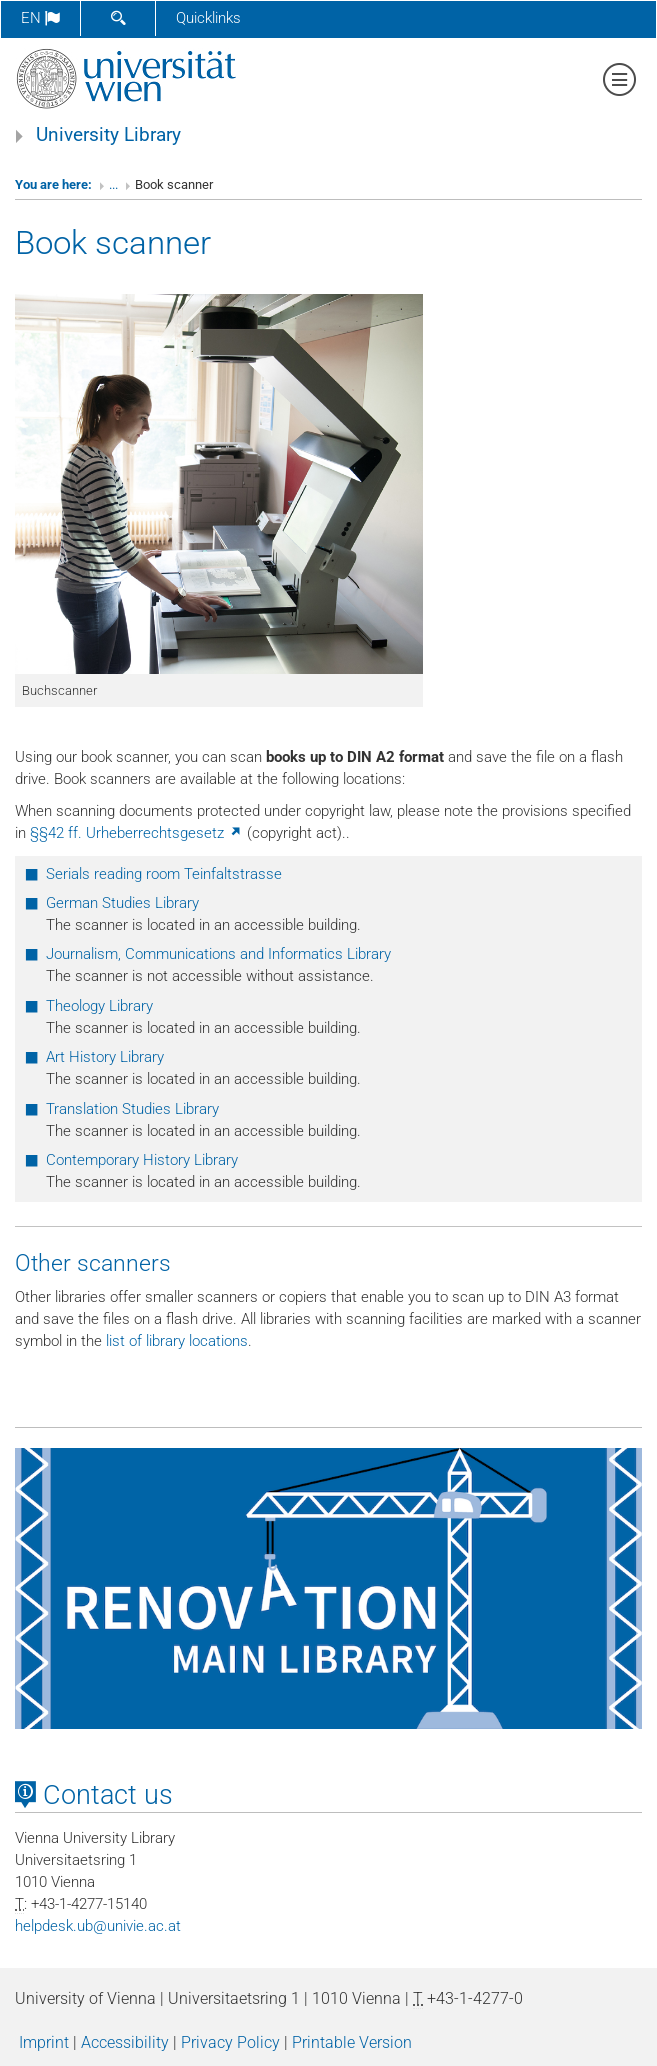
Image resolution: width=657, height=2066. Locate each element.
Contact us (94, 1795)
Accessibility (125, 2042)
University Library (108, 135)
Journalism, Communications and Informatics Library (218, 954)
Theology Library (99, 1006)
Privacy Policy (230, 2042)
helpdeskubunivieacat (98, 1926)
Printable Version (352, 2042)
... (113, 184)
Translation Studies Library (132, 1109)
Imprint (44, 2042)
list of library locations (177, 1341)
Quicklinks (208, 18)
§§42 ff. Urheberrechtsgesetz (136, 833)
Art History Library (105, 1057)
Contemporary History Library (142, 1160)
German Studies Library (122, 903)
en (40, 18)
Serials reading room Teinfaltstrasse (164, 874)
